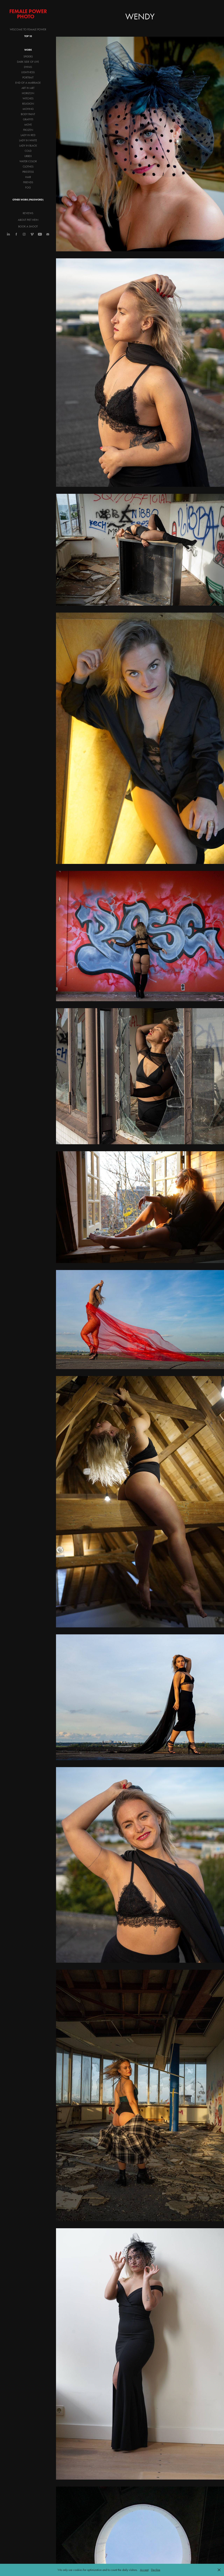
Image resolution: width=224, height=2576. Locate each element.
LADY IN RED (28, 135)
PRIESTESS (28, 171)
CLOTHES (28, 166)
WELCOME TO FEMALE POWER (28, 29)
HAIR (28, 177)
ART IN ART (28, 88)
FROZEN (28, 130)
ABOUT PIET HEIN (28, 219)
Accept (144, 2570)
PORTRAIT (28, 77)
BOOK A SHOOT (28, 226)
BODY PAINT (28, 114)
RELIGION (28, 103)
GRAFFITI (28, 119)
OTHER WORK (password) (28, 199)
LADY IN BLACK (28, 145)
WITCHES (28, 98)
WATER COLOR (28, 161)
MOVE (28, 124)
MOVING (28, 109)
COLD (28, 150)
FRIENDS (28, 182)
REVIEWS (28, 213)
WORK (28, 49)
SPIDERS (28, 56)
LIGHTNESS (28, 72)
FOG (28, 187)
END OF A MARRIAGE (28, 82)
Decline (155, 2570)
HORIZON (28, 93)
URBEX (28, 156)
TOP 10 (28, 36)
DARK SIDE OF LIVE (28, 61)
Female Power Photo (28, 14)
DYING (28, 67)
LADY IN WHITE (28, 140)
